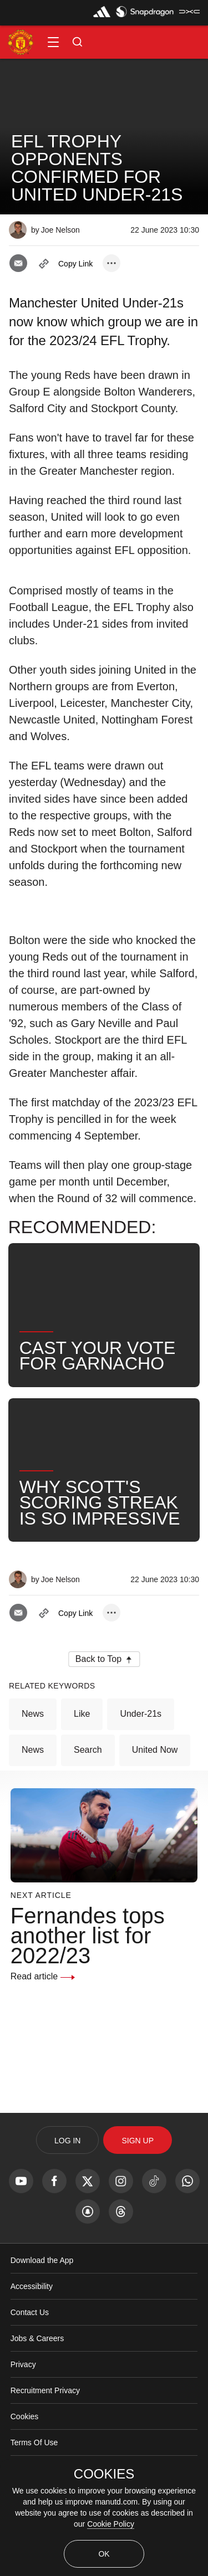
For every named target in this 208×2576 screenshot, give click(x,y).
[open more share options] (111, 263)
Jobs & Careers (37, 2338)
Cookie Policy (110, 2523)
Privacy (23, 2364)
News (33, 1713)
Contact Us (30, 2312)
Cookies (25, 2416)
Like (82, 1713)
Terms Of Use (34, 2442)
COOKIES (104, 2474)
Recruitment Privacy (45, 2390)
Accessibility (32, 2286)
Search (88, 1749)
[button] (53, 42)
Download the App (42, 2260)
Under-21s (140, 1713)
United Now (155, 1749)
